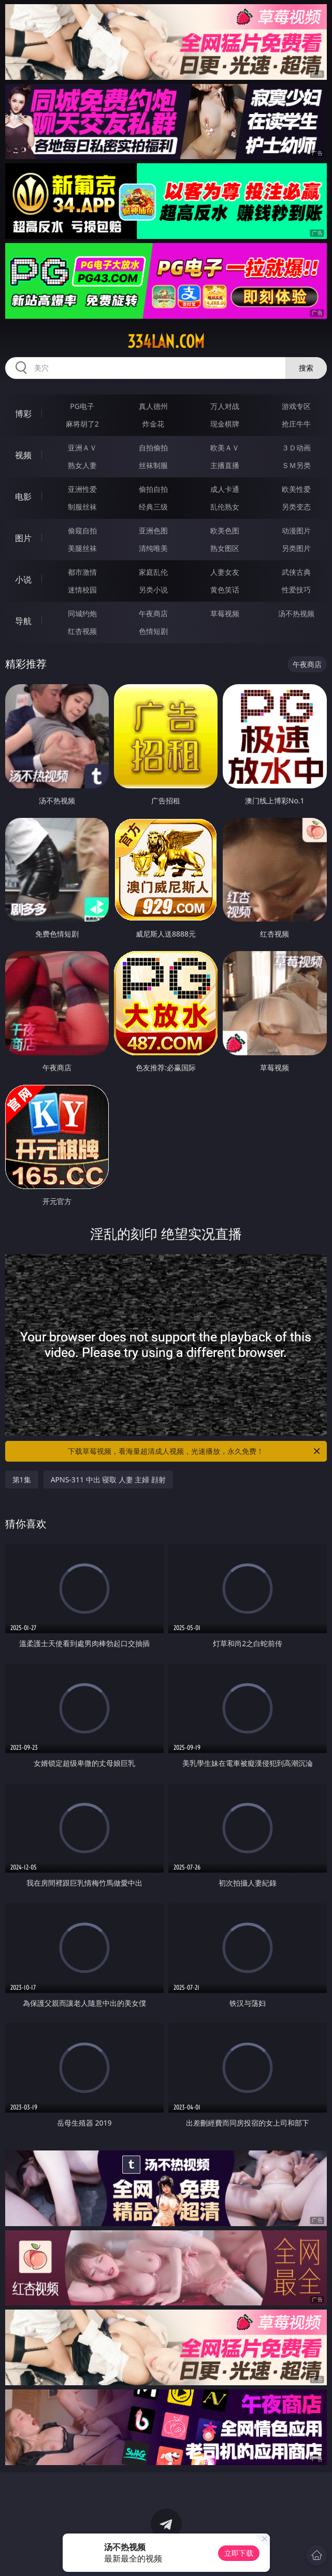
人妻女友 (224, 572)
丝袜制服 (153, 465)
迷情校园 (82, 590)
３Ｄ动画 (296, 447)
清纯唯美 (153, 548)
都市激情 (82, 572)
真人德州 (153, 406)
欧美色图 (224, 530)
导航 (23, 621)
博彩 (23, 413)
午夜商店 (153, 613)
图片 (23, 538)
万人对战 (224, 406)
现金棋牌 (224, 424)
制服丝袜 (82, 507)
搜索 (306, 368)
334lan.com (166, 341)
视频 (23, 455)
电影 (23, 496)
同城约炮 (82, 613)
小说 (23, 579)
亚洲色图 (153, 530)
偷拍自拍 (153, 489)
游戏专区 (296, 406)
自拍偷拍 (153, 447)
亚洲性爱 (82, 489)
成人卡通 (224, 489)
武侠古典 (296, 572)
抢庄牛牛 (296, 424)
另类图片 (296, 548)
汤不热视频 (296, 613)
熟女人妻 (82, 465)
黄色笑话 (224, 590)
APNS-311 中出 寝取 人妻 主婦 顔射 (108, 1479)
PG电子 (82, 406)
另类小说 (153, 590)
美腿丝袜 (82, 548)
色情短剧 (153, 631)
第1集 (21, 1479)
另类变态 (296, 507)
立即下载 (238, 2553)
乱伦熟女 (224, 507)
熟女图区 (224, 548)
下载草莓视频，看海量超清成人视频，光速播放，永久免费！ (195, 1451)
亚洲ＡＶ (82, 447)
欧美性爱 (296, 489)
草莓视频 (224, 613)
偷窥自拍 (82, 530)
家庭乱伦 (153, 572)
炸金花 (153, 424)
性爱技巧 (296, 590)
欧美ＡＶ (224, 447)
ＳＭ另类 (296, 465)
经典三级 (153, 507)
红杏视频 (82, 631)
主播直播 (224, 465)
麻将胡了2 (82, 424)
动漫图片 (296, 530)
